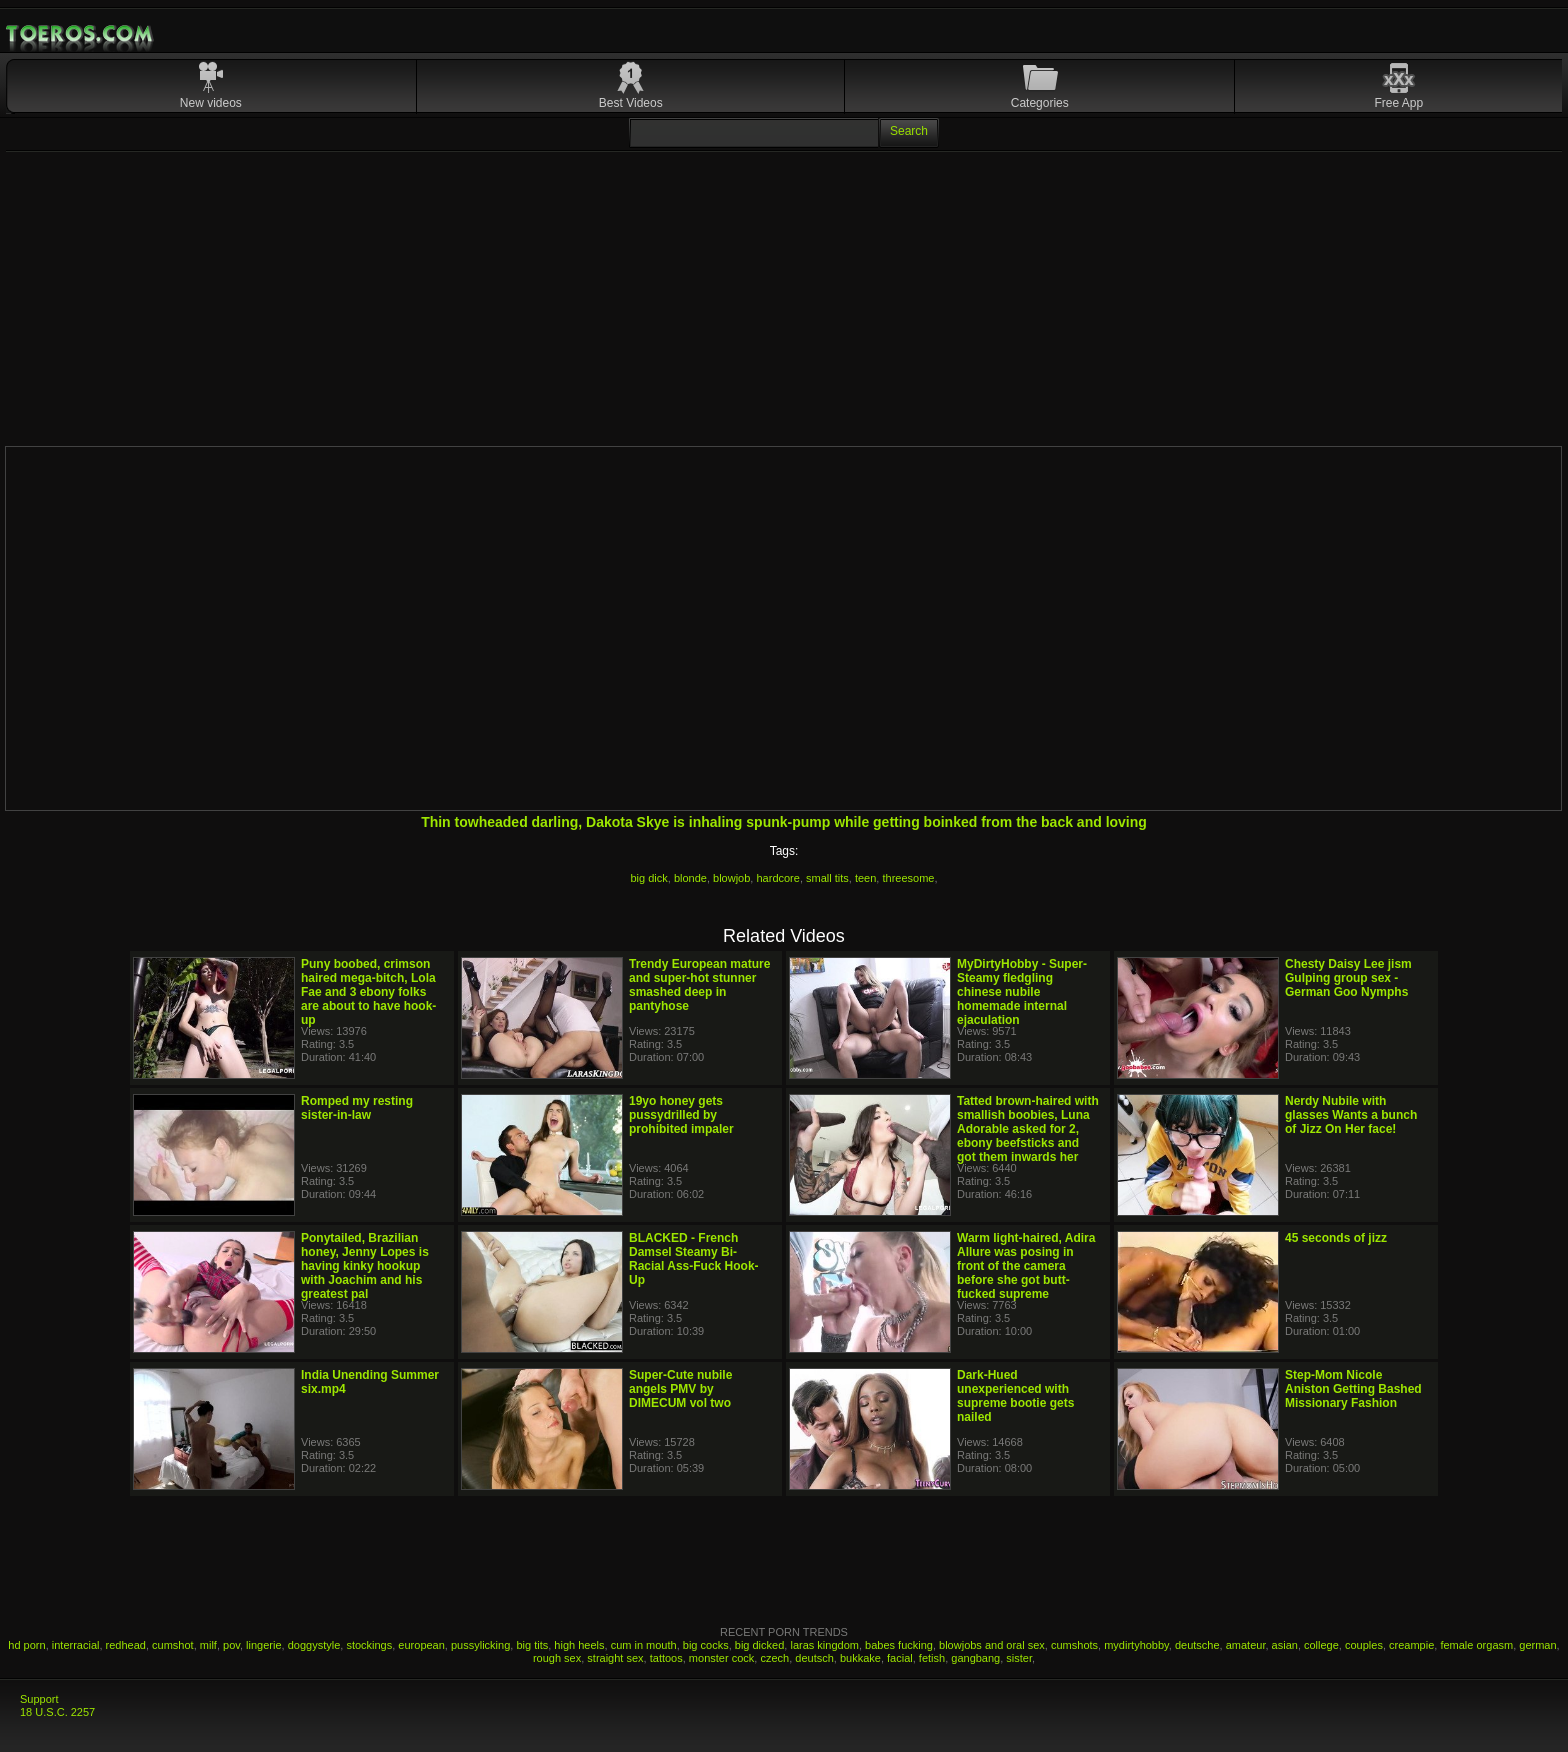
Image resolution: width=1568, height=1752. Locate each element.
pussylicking (480, 1645)
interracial (76, 1645)
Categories (1040, 103)
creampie (1411, 1645)
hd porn (26, 1645)
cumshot (173, 1645)
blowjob (731, 878)
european (421, 1645)
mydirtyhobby (1136, 1645)
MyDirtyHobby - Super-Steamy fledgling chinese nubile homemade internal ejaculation (1022, 992)
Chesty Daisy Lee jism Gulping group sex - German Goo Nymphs (1348, 978)
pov (231, 1645)
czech (774, 1658)
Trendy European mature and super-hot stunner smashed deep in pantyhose (699, 985)
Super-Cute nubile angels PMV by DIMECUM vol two (680, 1389)
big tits (532, 1645)
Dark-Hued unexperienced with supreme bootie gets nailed (1015, 1396)
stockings (369, 1645)
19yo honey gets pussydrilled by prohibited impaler (681, 1115)
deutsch (814, 1658)
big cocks (706, 1645)
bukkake (860, 1658)
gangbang (975, 1658)
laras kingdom (824, 1645)
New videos (211, 103)
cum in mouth (644, 1645)
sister (1019, 1658)
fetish (932, 1658)
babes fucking (899, 1645)
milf (208, 1645)
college (1321, 1645)
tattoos (666, 1658)
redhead (126, 1645)
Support (39, 1699)
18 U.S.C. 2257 (57, 1712)
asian (1285, 1645)
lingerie (263, 1645)
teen (865, 878)
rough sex (557, 1658)
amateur (1246, 1645)
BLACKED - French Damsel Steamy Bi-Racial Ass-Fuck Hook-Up (694, 1259)
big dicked (760, 1645)
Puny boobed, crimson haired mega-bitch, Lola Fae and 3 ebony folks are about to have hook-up (368, 992)
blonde (690, 878)
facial (900, 1658)
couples (1364, 1645)
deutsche (1197, 1645)
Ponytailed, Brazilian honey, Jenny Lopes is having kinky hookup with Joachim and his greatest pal (365, 1266)
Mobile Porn (81, 34)
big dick (648, 878)
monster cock (721, 1658)
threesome (908, 878)
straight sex (615, 1658)
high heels (579, 1645)
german (1537, 1645)
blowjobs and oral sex (992, 1645)
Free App (1399, 103)
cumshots (1074, 1645)
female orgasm (1476, 1645)
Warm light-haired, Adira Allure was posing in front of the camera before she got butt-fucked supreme (1026, 1266)
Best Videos (631, 103)
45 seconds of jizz (1336, 1238)
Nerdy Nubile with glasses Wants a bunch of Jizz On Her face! (1351, 1115)
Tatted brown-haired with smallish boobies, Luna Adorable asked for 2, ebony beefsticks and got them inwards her (1028, 1129)
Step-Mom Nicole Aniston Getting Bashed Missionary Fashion (1353, 1389)
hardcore (777, 878)
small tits (827, 878)
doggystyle (314, 1645)
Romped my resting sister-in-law (357, 1108)
